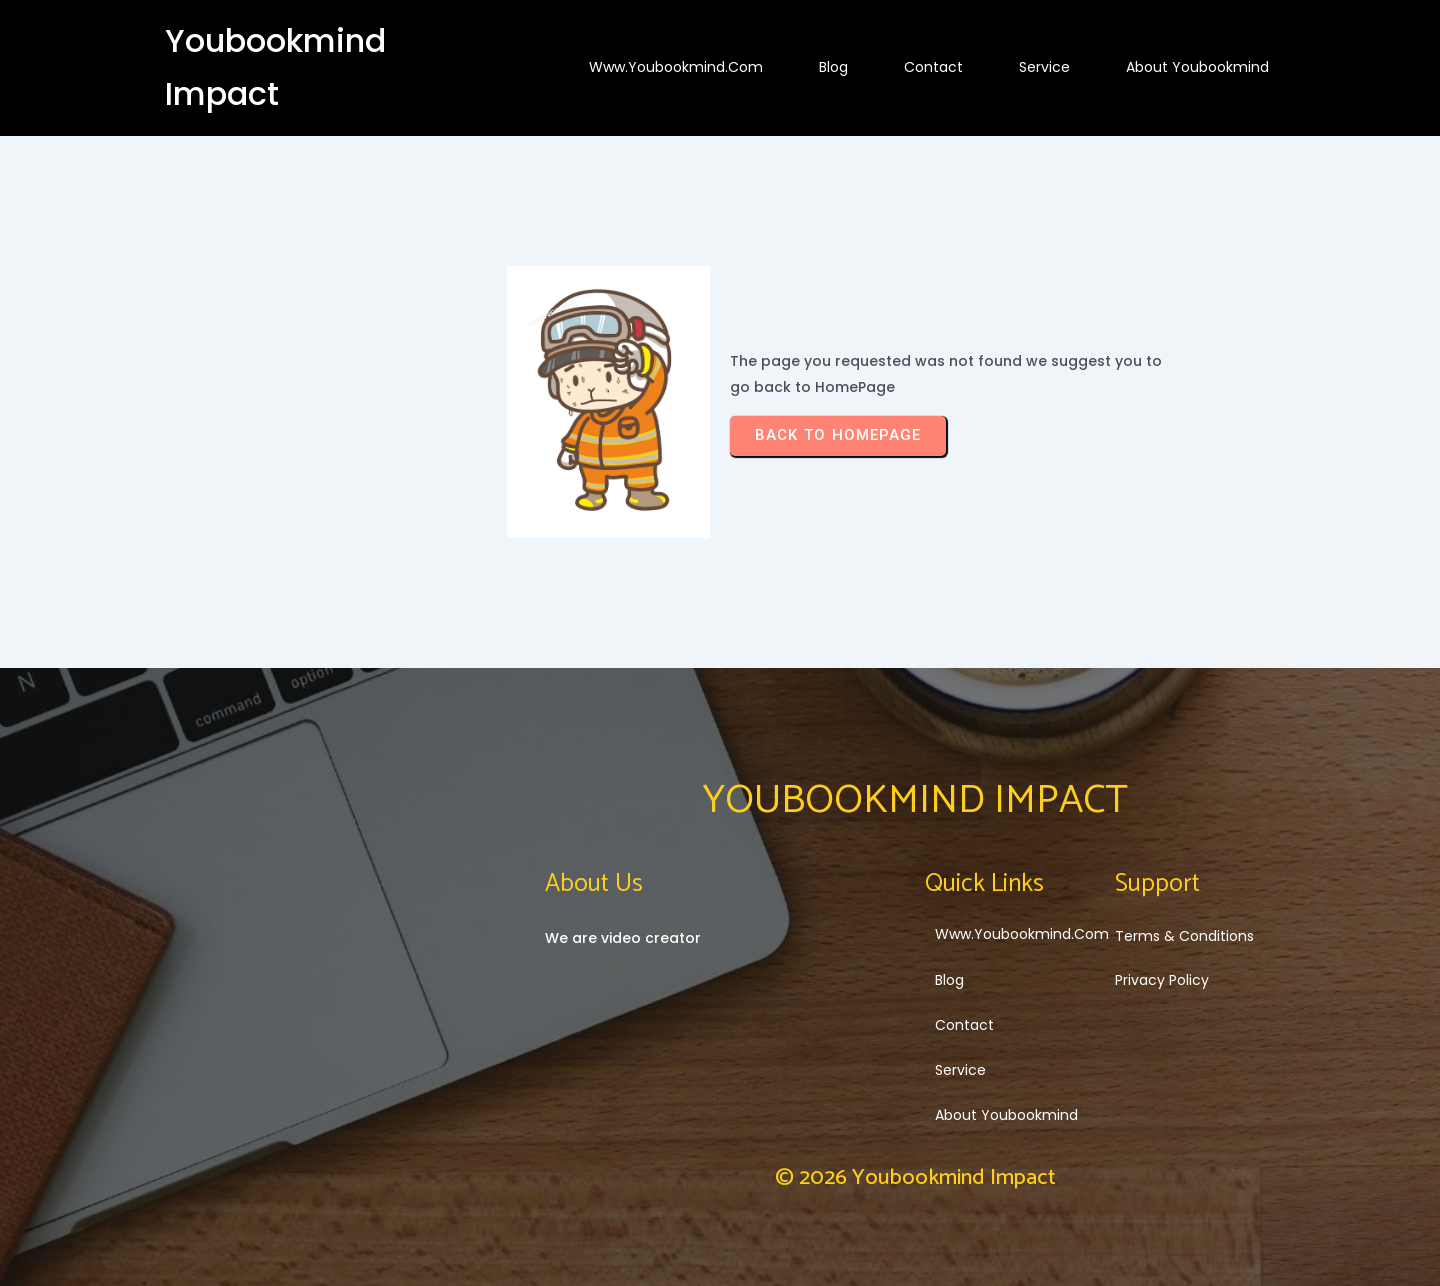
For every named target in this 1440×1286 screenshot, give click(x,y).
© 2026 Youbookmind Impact (915, 1178)
